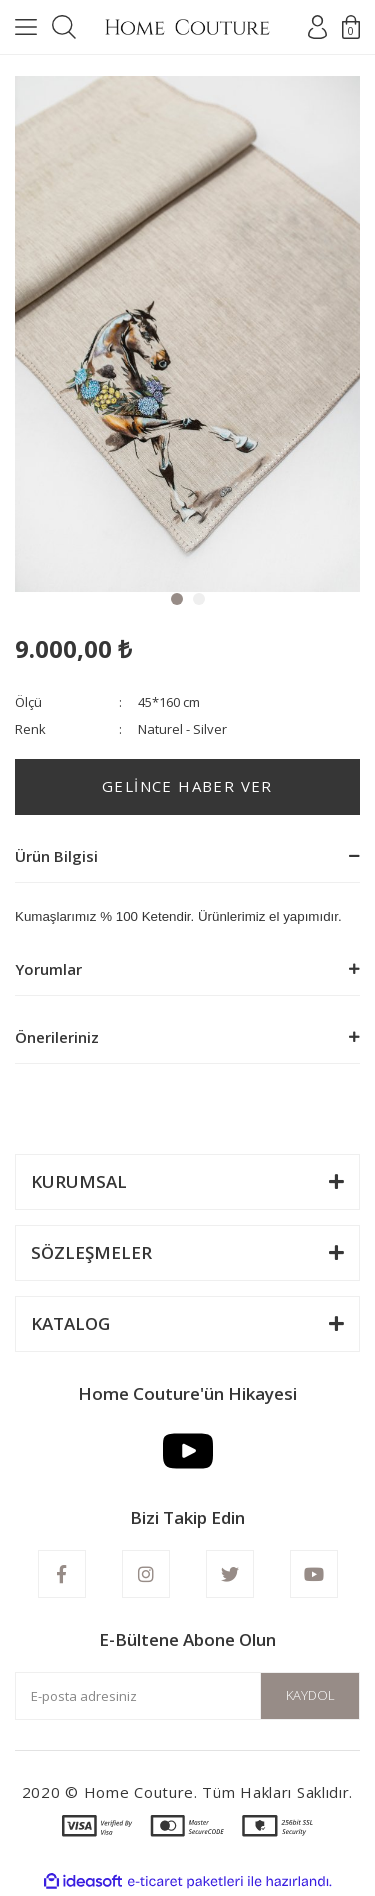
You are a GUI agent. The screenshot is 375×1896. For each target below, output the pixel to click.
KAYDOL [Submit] (310, 1695)
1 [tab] (177, 599)
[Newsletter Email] (187, 1696)
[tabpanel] (187, 334)
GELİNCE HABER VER (187, 786)
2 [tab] (199, 599)
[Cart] (351, 27)
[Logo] (187, 27)
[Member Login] (317, 27)
